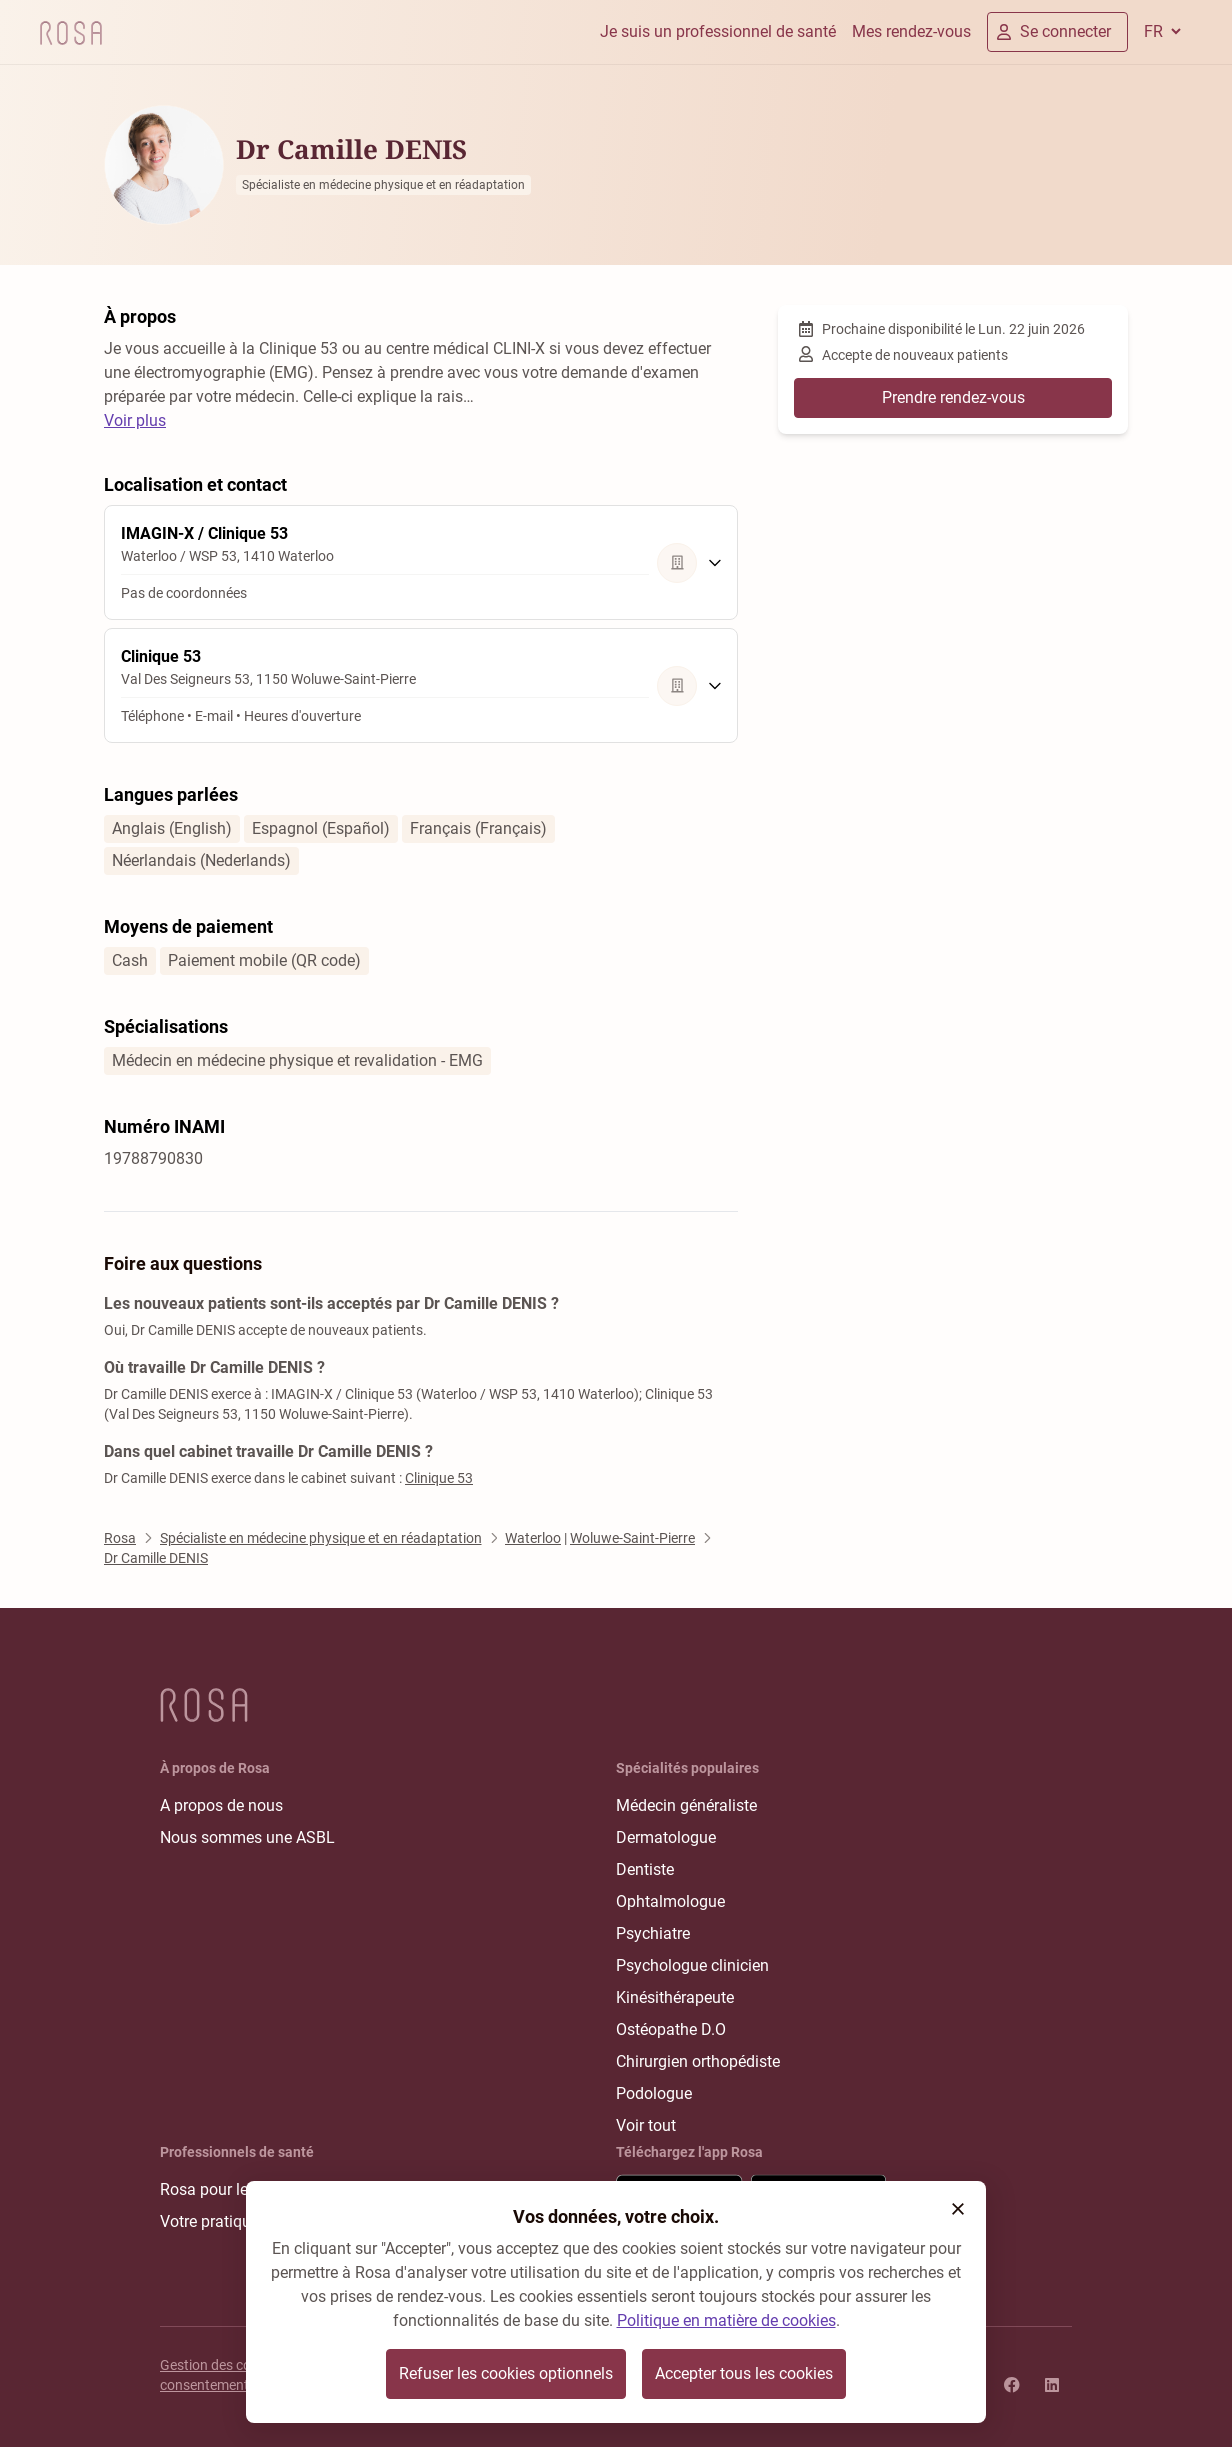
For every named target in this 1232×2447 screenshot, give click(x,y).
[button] (958, 2209)
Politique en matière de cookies (726, 2320)
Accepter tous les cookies (744, 2373)
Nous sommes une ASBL (247, 1837)
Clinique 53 (439, 1478)
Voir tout (646, 2125)
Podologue (654, 2093)
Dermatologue (666, 1837)
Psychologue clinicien (692, 1965)
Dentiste (645, 1869)
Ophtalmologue (670, 1901)
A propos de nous (221, 1805)
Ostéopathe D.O (671, 2029)
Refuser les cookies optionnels (506, 2373)
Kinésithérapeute (675, 1997)
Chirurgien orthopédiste (698, 2061)
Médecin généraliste (686, 1805)
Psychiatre (653, 1933)
